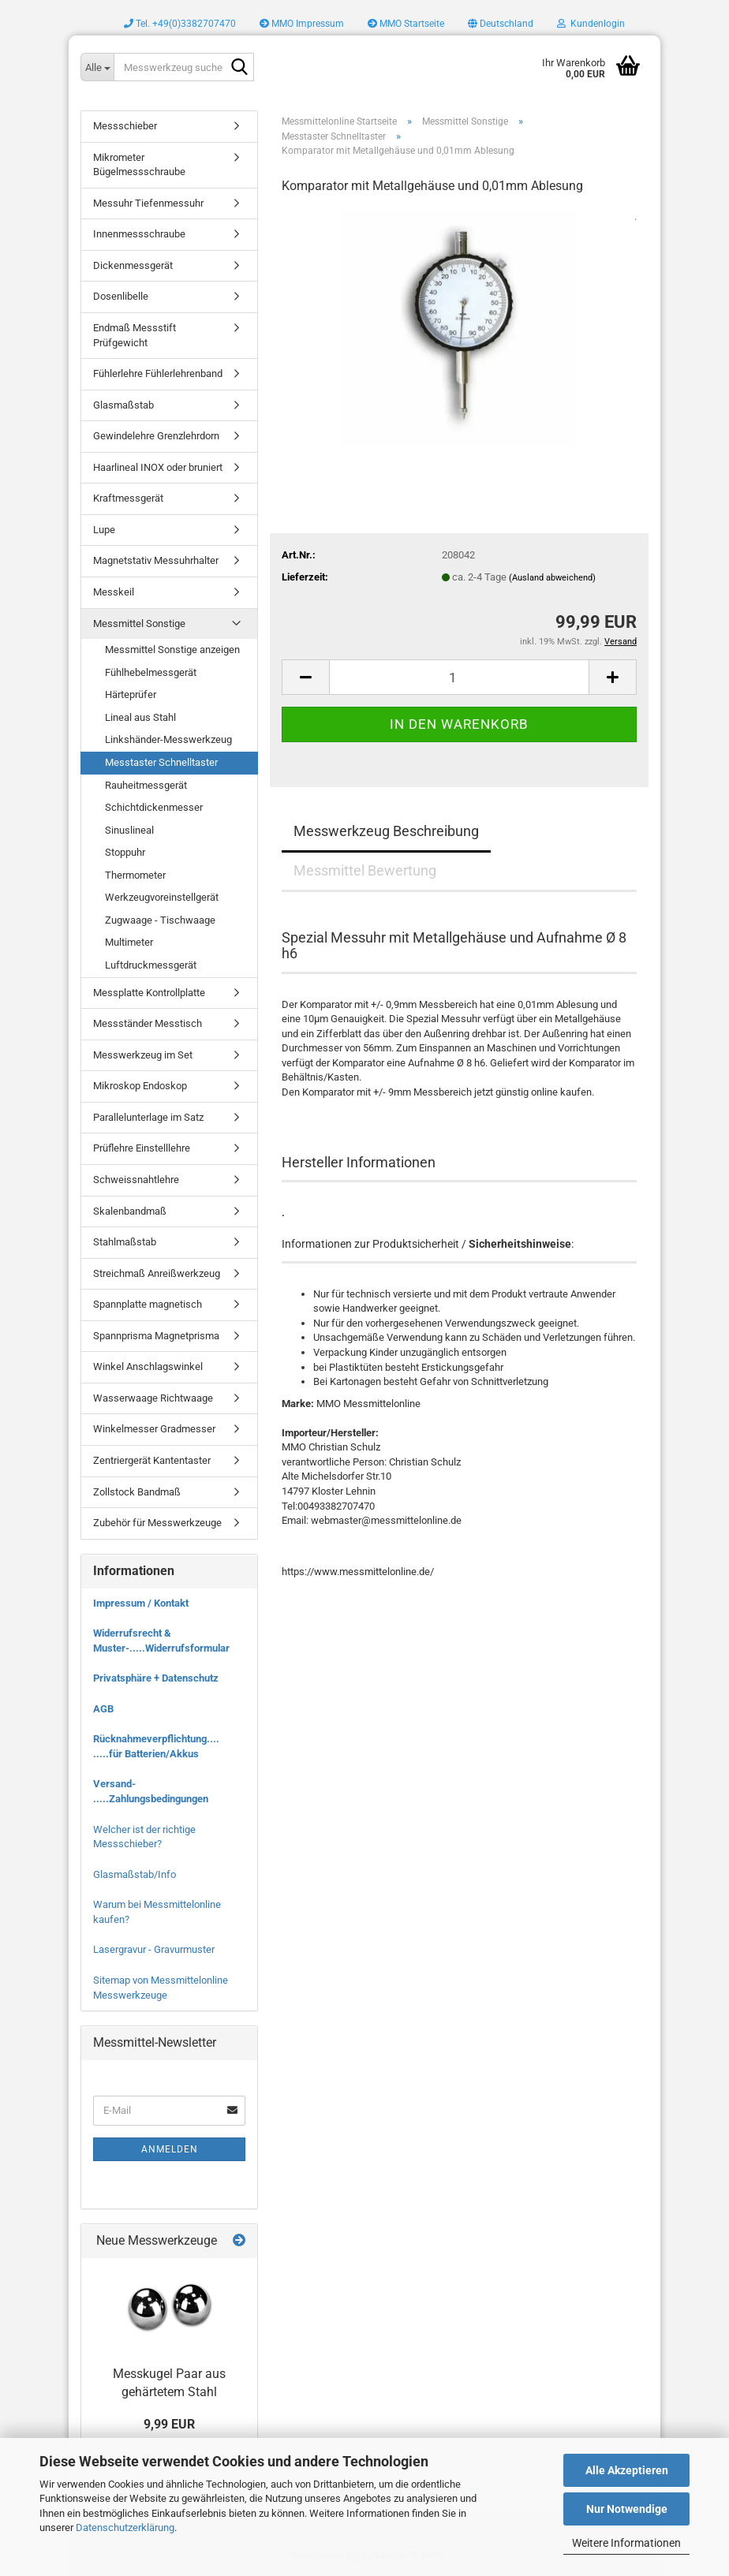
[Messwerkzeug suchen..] (97, 67)
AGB (103, 1709)
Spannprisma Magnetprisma (156, 1336)
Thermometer (135, 875)
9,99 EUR (169, 2424)
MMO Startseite (406, 23)
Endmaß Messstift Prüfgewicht (134, 335)
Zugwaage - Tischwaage (160, 920)
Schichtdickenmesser (154, 807)
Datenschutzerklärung (125, 2527)
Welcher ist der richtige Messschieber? (144, 1837)
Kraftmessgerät (128, 498)
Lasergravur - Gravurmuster (154, 1949)
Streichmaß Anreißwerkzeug (156, 1273)
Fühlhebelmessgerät (150, 672)
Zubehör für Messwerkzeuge (157, 1523)
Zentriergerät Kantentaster (152, 1460)
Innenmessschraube (139, 234)
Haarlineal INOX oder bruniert (157, 467)
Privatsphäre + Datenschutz (156, 1678)
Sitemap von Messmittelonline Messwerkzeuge (160, 1987)
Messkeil (113, 592)
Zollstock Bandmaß (137, 1492)
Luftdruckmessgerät (150, 965)
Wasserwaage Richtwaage (153, 1398)
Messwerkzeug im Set (143, 1055)
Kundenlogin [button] (591, 23)
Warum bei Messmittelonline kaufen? (157, 1911)
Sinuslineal (129, 830)
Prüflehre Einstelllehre (141, 1148)
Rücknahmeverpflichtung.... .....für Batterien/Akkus (156, 1746)
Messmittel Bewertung (364, 870)
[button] (500, 23)
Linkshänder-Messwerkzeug (168, 739)
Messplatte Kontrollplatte (149, 993)
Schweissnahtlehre (136, 1179)
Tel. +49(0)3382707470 (180, 23)
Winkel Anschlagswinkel (148, 1366)
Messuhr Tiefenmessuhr (148, 203)
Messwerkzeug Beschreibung (386, 831)
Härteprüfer (130, 694)
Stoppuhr (125, 852)
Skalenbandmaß (129, 1211)
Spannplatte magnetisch (147, 1304)
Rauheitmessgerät (146, 785)
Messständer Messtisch (147, 1023)
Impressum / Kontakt (141, 1603)
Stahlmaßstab (124, 1242)
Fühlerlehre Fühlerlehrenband (157, 373)
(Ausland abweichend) (552, 578)
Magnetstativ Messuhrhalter (156, 560)
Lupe (104, 530)
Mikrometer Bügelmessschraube (139, 164)
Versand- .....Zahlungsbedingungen (150, 1791)
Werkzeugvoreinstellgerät (162, 897)
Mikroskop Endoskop (140, 1086)
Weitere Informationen (626, 2543)
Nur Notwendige (626, 2509)
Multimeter (129, 942)
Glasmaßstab (123, 405)
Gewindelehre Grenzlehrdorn (156, 436)
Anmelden (169, 2149)
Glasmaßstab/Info (134, 1874)
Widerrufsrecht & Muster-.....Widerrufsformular (161, 1640)
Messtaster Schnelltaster (161, 762)
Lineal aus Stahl (140, 717)
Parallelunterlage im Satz (148, 1117)
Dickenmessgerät (133, 265)
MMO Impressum (302, 23)
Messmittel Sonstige (139, 623)
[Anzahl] (459, 677)
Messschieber (125, 126)
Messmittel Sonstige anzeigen (172, 649)
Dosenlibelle (120, 296)
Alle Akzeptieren (626, 2470)
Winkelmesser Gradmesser (154, 1429)
